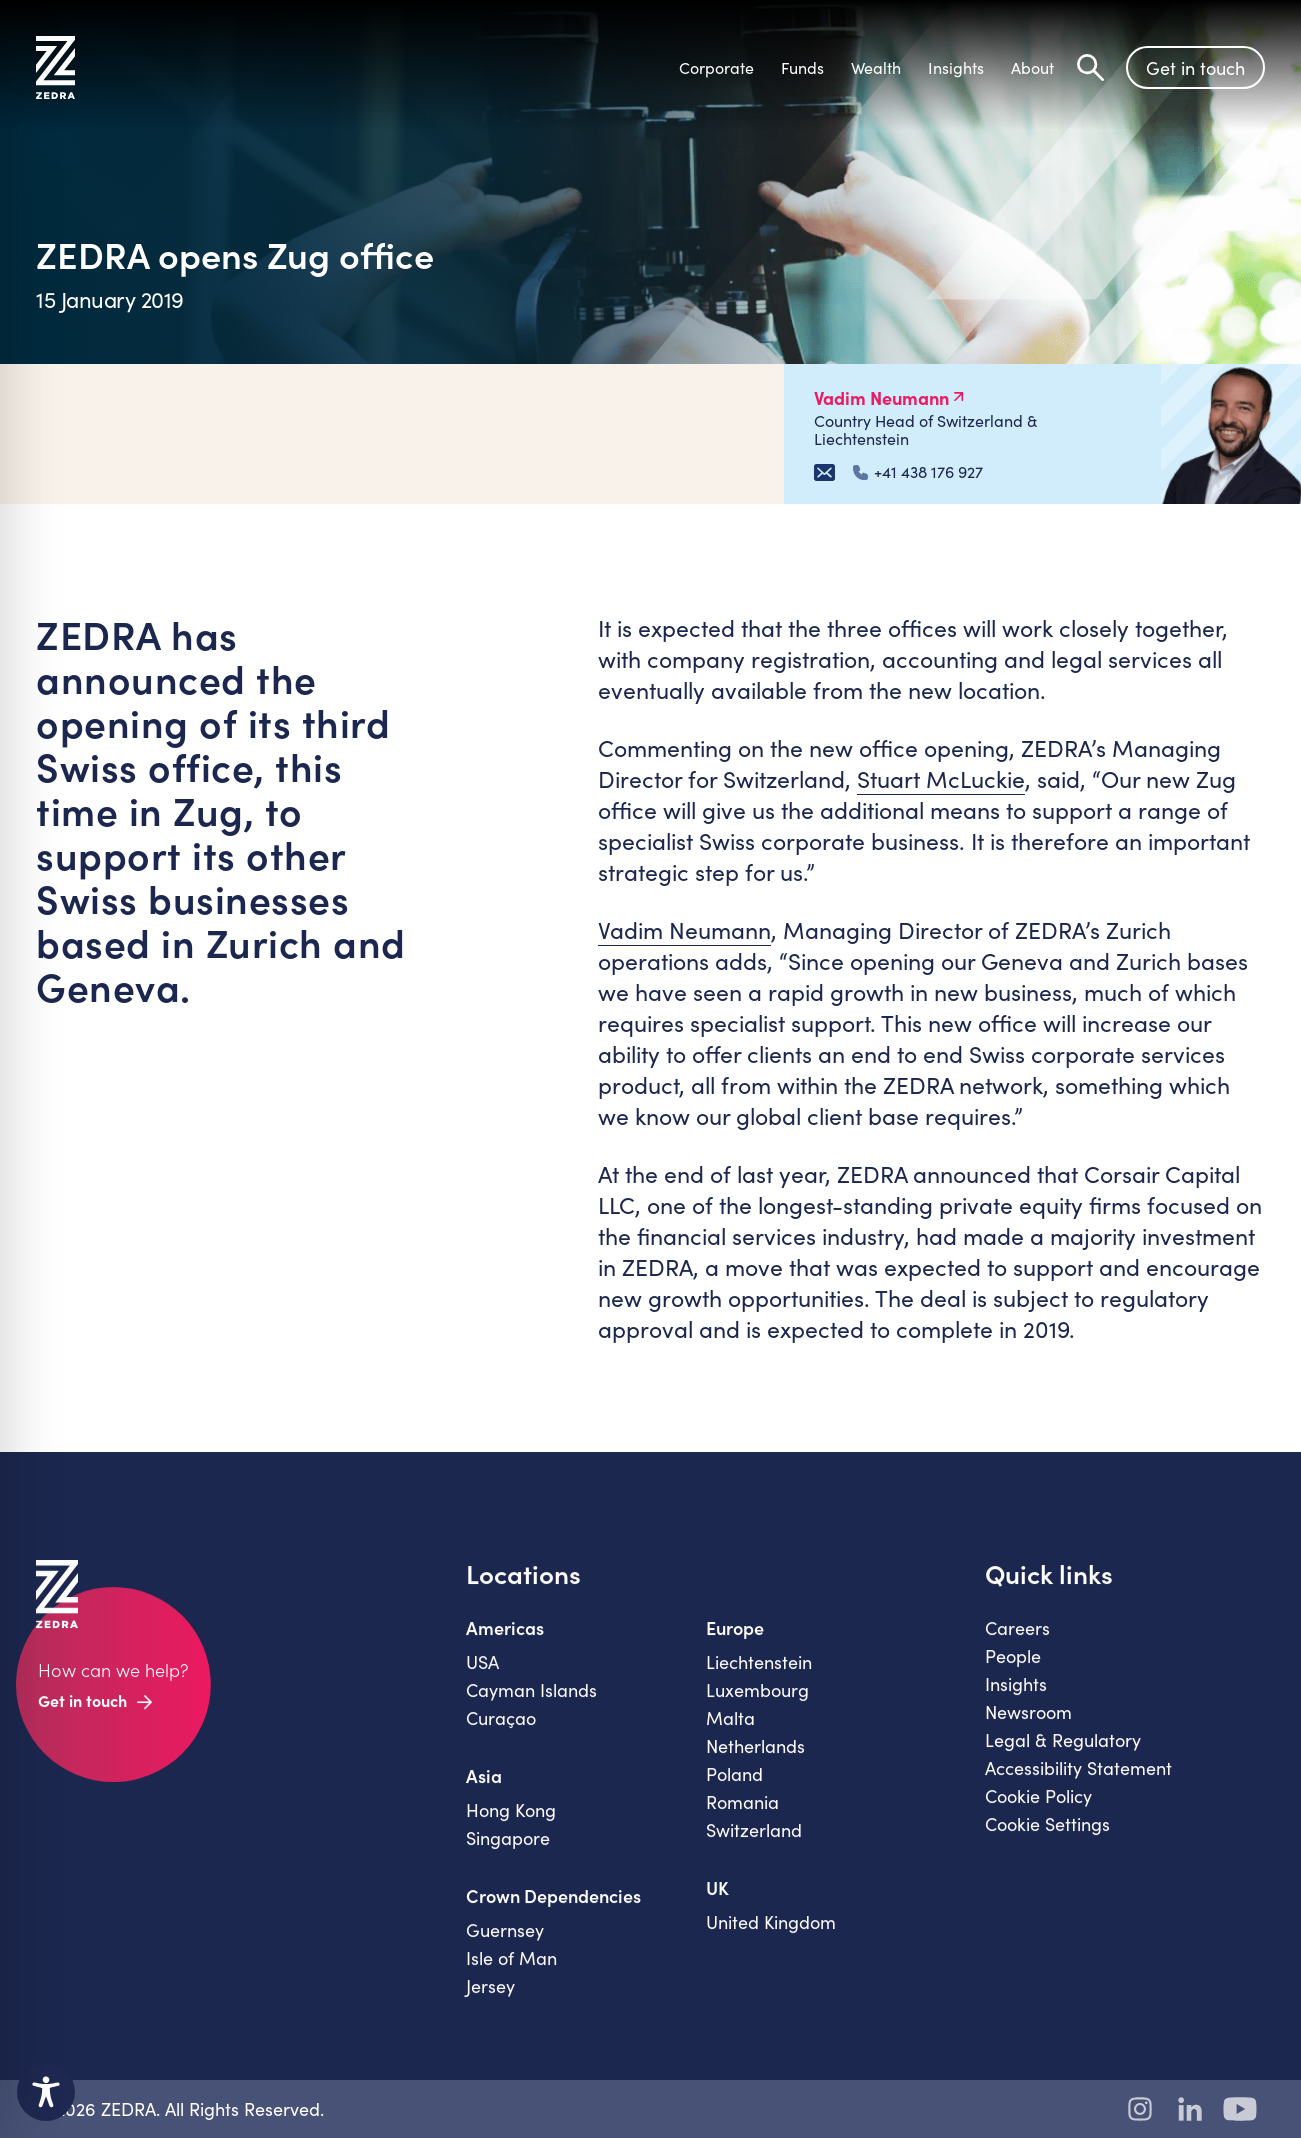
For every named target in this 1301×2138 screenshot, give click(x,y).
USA (482, 1678)
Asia (484, 1792)
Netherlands (755, 1762)
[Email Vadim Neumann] (824, 472)
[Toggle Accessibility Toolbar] (46, 2092)
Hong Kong (511, 1826)
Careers (1017, 1644)
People (1013, 1672)
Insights (1016, 1700)
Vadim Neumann (684, 929)
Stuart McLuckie (941, 778)
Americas (505, 1644)
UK (717, 1904)
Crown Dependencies (553, 1912)
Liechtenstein (759, 1678)
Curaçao (501, 1734)
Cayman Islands (531, 1706)
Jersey (490, 2002)
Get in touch (1195, 68)
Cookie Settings (1047, 1840)
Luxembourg (757, 1706)
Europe (735, 1644)
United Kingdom (771, 1938)
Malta (730, 1734)
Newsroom (1028, 1728)
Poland (734, 1790)
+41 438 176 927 (918, 472)
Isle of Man (511, 1974)
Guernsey (505, 1946)
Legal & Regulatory (1063, 1756)
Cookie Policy (1038, 1812)
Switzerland (754, 1846)
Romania (742, 1818)
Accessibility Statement (1078, 1784)
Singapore (508, 1854)
